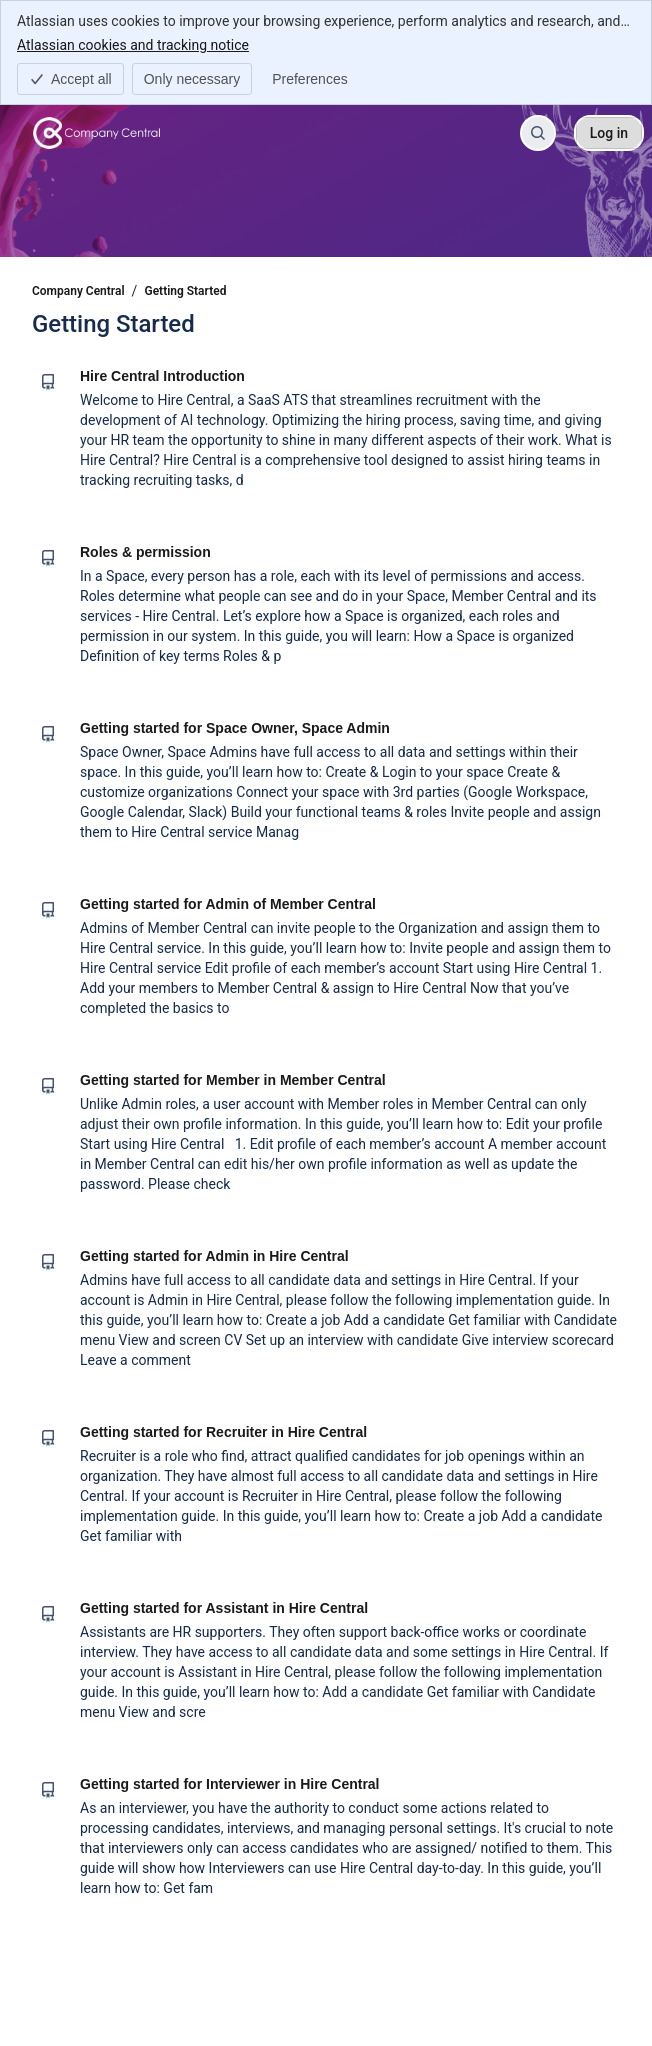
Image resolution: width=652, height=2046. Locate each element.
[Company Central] (96, 133)
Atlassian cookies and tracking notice (133, 44)
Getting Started (186, 291)
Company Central (78, 291)
